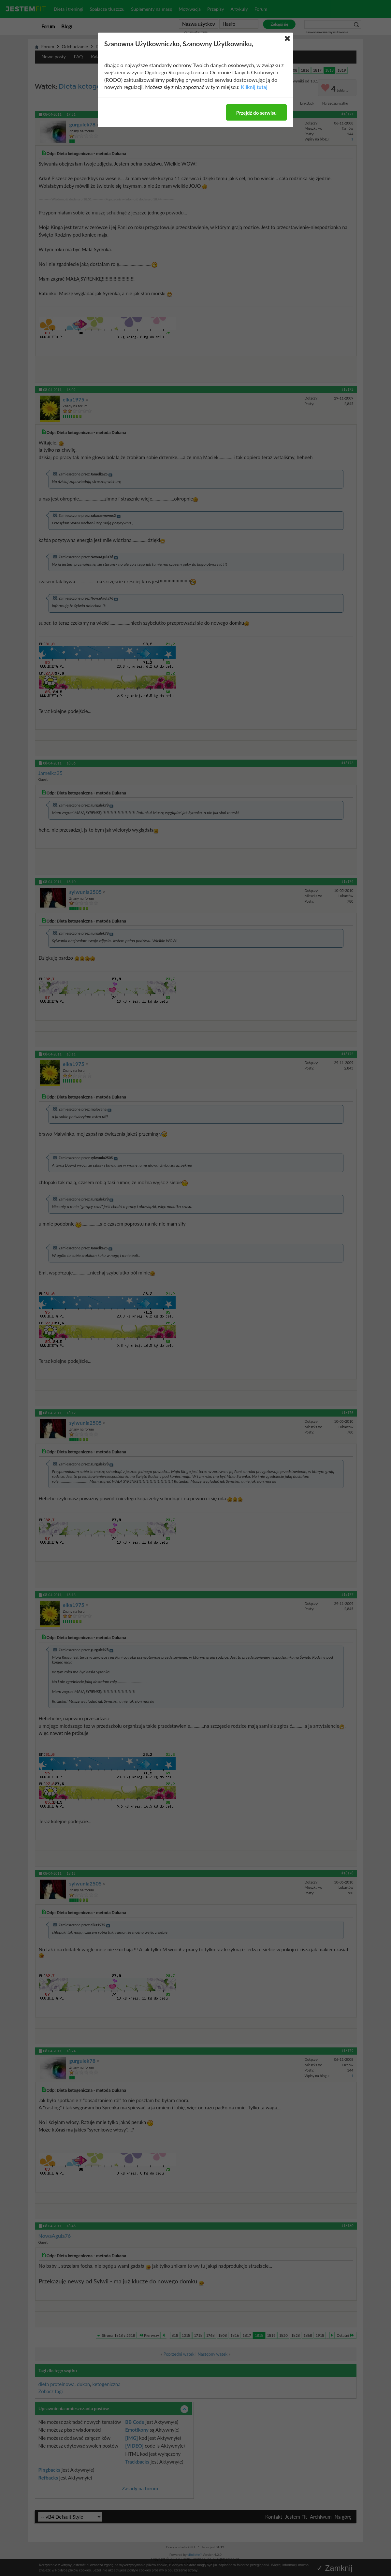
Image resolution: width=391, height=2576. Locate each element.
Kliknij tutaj (254, 87)
